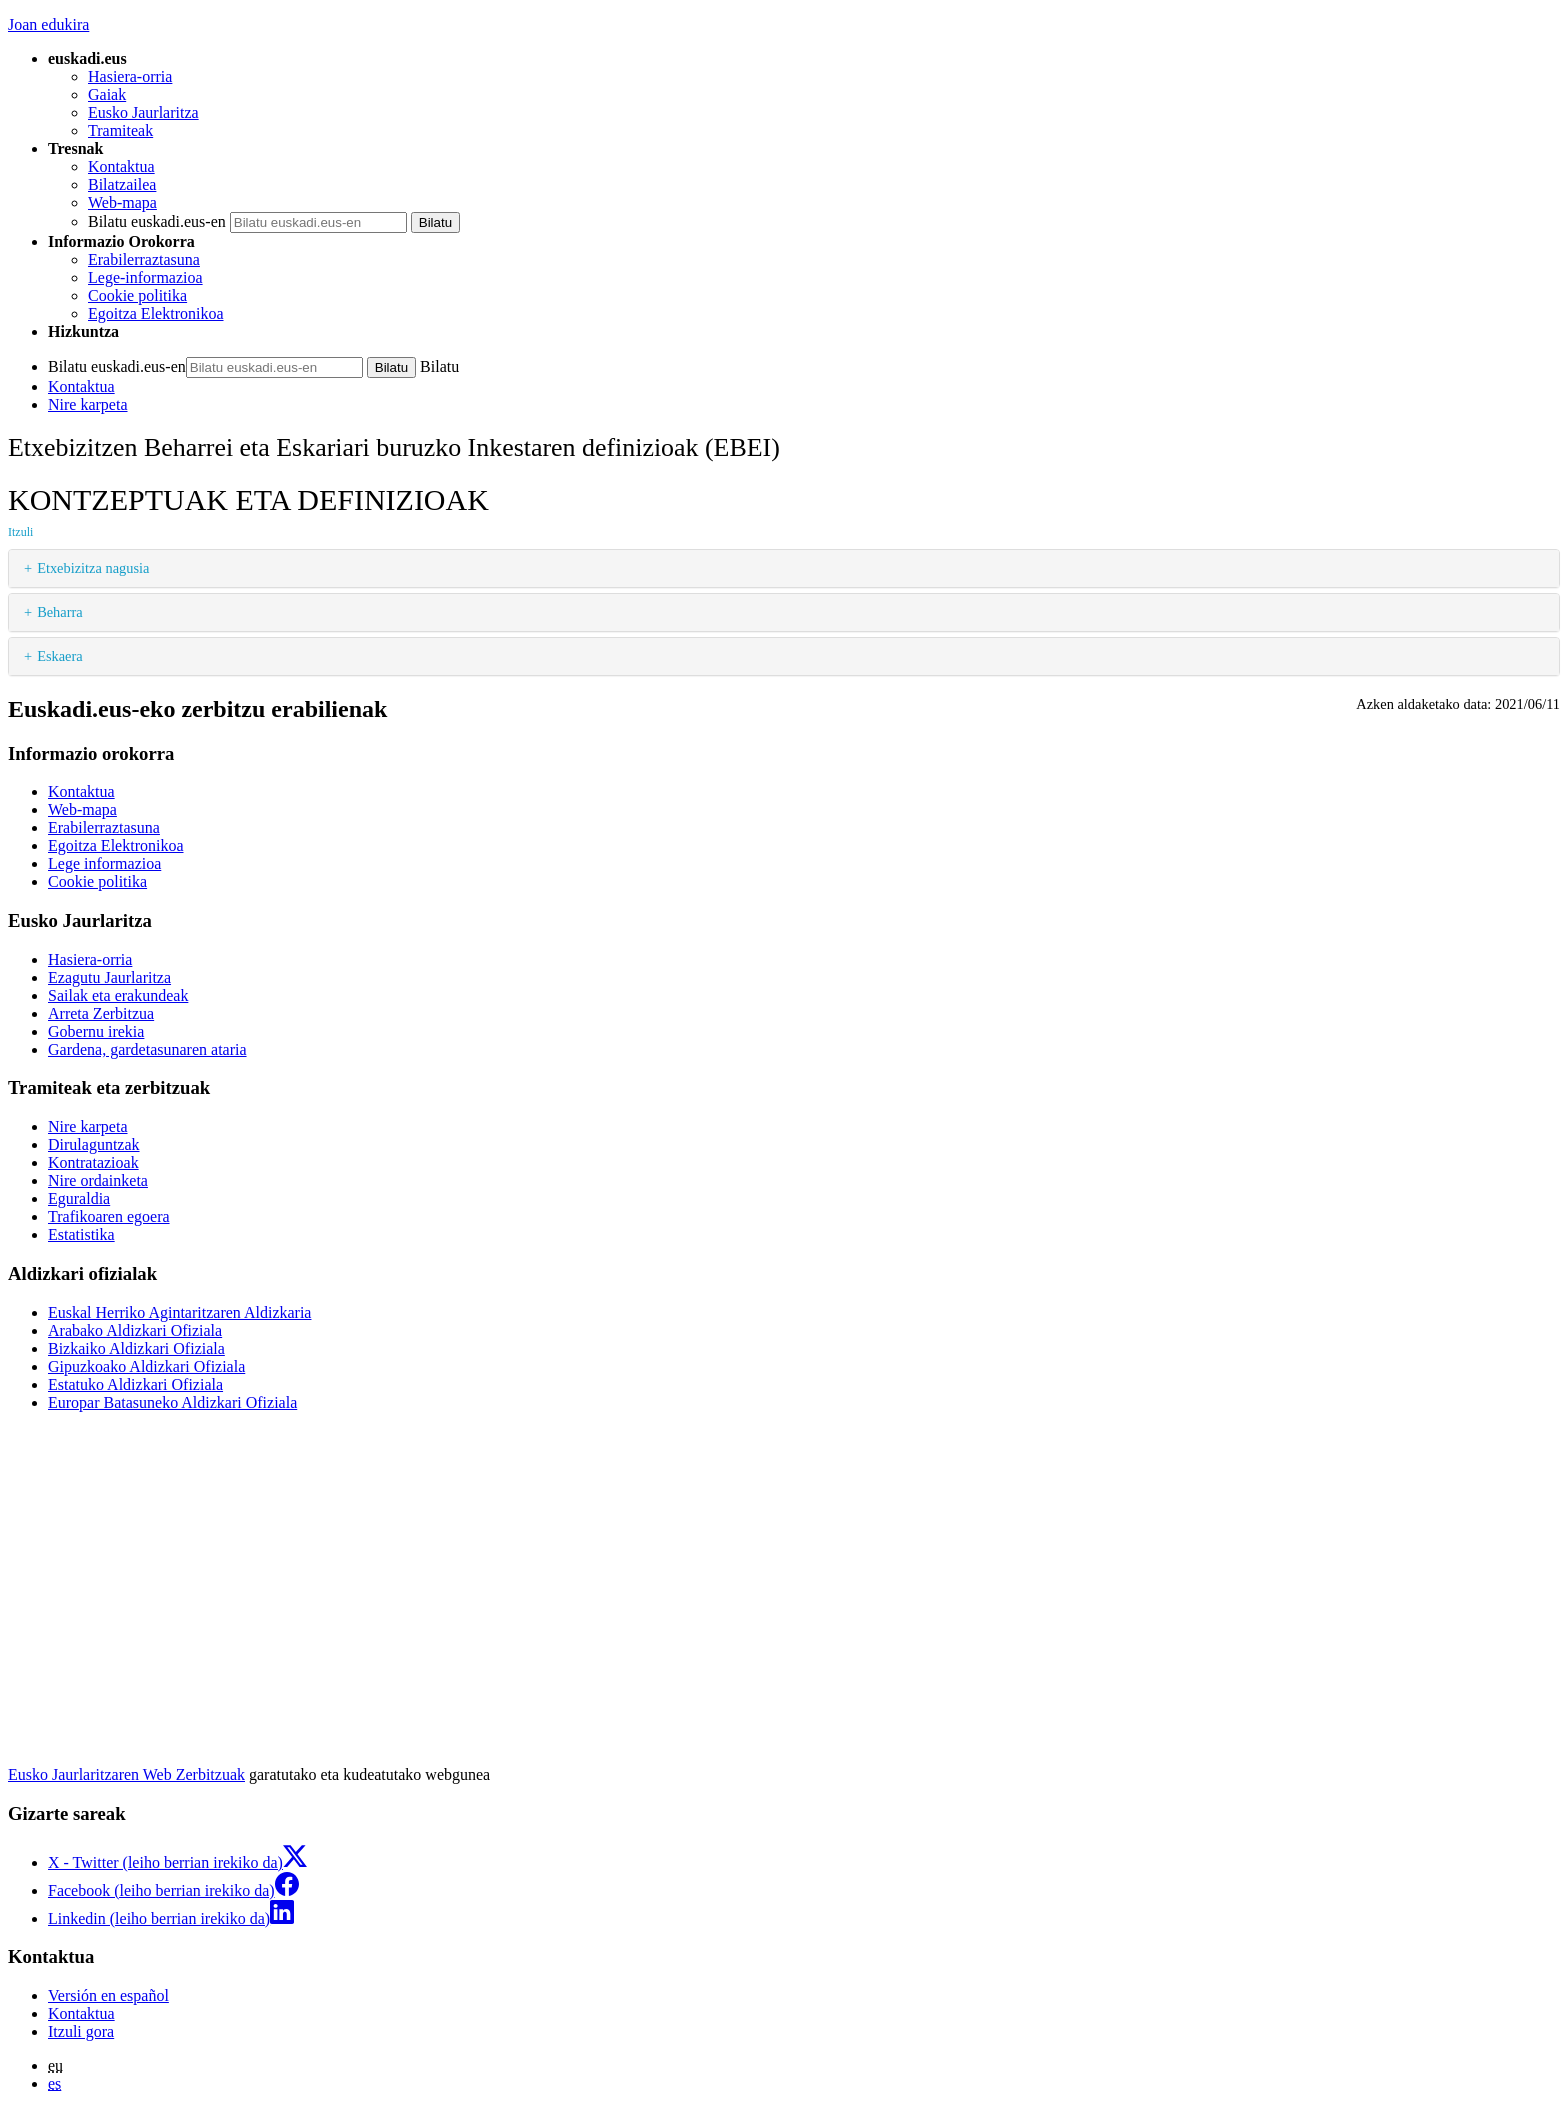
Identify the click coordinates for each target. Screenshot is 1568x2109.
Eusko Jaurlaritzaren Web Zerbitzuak (126, 1774)
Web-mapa (122, 202)
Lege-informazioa (145, 277)
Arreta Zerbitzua (101, 1013)
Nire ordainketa (98, 1180)
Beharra (60, 612)
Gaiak (107, 94)
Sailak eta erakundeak (118, 995)
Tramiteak (120, 130)
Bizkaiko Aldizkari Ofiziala (136, 1348)
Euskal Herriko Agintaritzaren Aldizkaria (179, 1312)
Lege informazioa (104, 863)
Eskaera (60, 656)
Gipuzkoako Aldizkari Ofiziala (146, 1366)
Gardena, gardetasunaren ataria (147, 1049)
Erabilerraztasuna (144, 259)
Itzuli (20, 532)
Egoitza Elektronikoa (156, 313)
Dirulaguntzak (94, 1144)
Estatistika (81, 1234)
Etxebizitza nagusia (93, 568)
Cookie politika (137, 295)
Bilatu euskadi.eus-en (157, 221)
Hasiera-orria (130, 76)
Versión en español (108, 1995)
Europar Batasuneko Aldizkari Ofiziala (172, 1402)
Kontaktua (121, 166)
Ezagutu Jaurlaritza (109, 977)
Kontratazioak (93, 1162)
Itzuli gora (81, 2031)
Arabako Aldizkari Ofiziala (135, 1330)
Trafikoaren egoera (109, 1216)
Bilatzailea (122, 184)
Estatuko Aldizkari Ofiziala (135, 1384)
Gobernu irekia (96, 1031)
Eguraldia (79, 1198)
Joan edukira (48, 24)
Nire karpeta (88, 404)
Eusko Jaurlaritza (143, 112)
